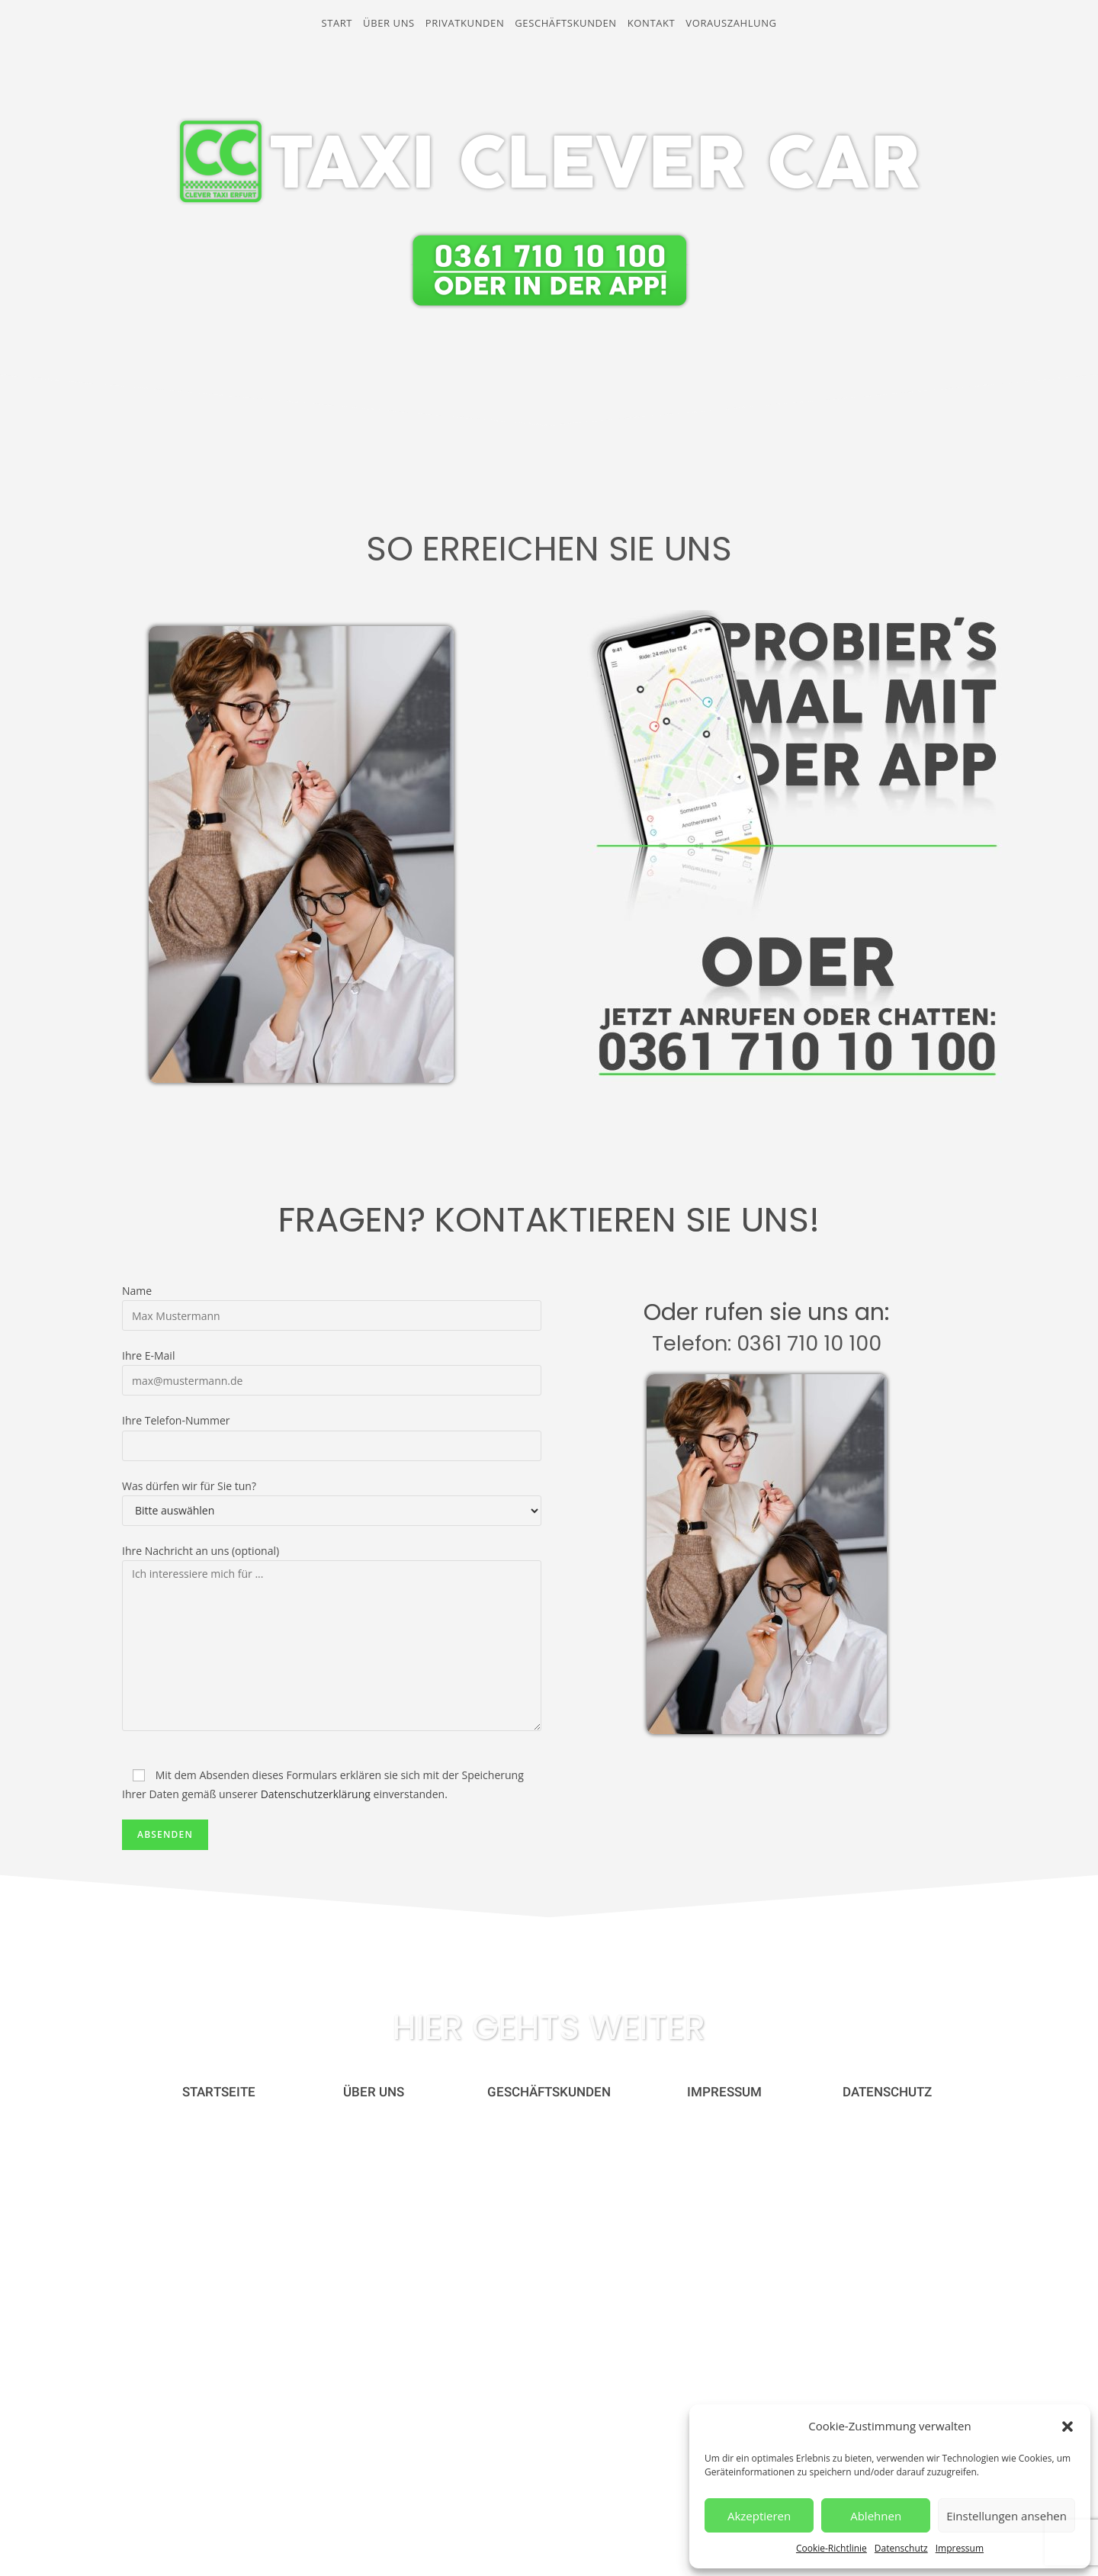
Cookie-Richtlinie (831, 2548)
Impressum (960, 2548)
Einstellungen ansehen (1006, 2515)
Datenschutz (901, 2548)
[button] (1067, 2426)
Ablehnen (875, 2515)
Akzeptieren (759, 2515)
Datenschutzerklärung (316, 1794)
